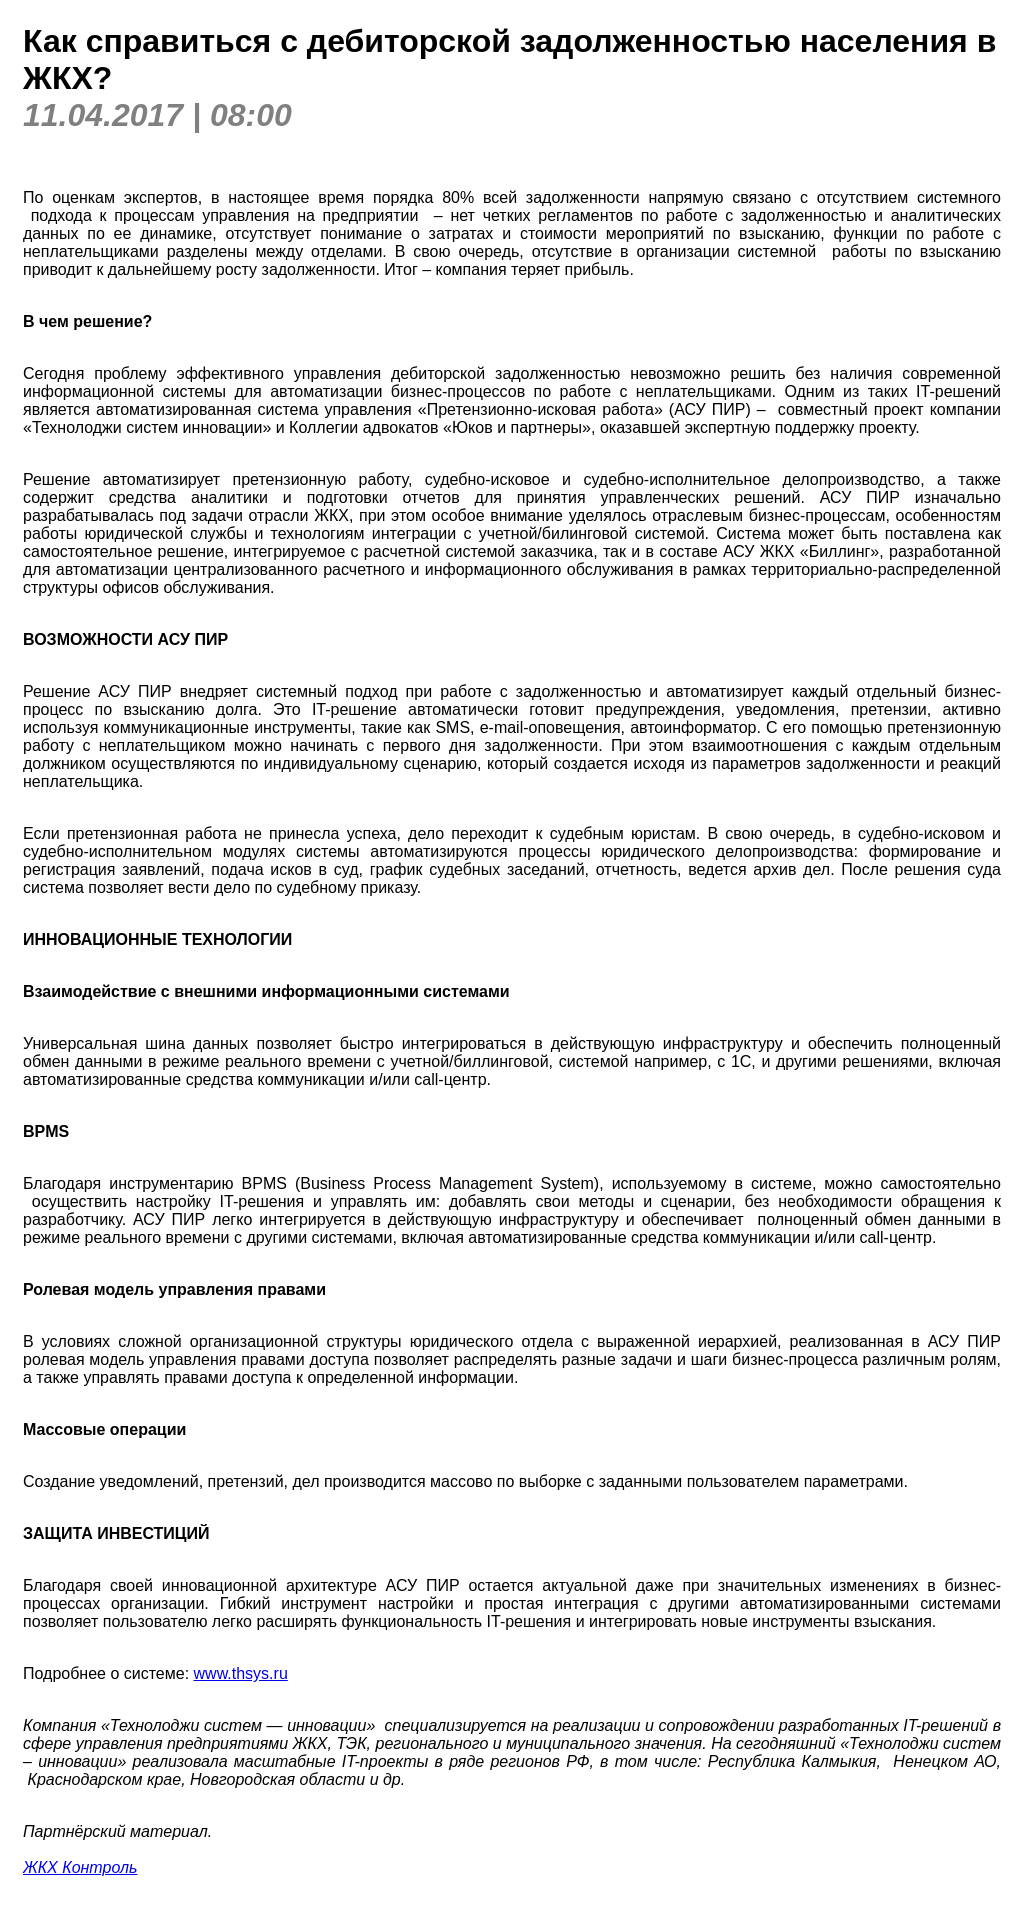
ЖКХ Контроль (80, 1867)
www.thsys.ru (241, 1673)
